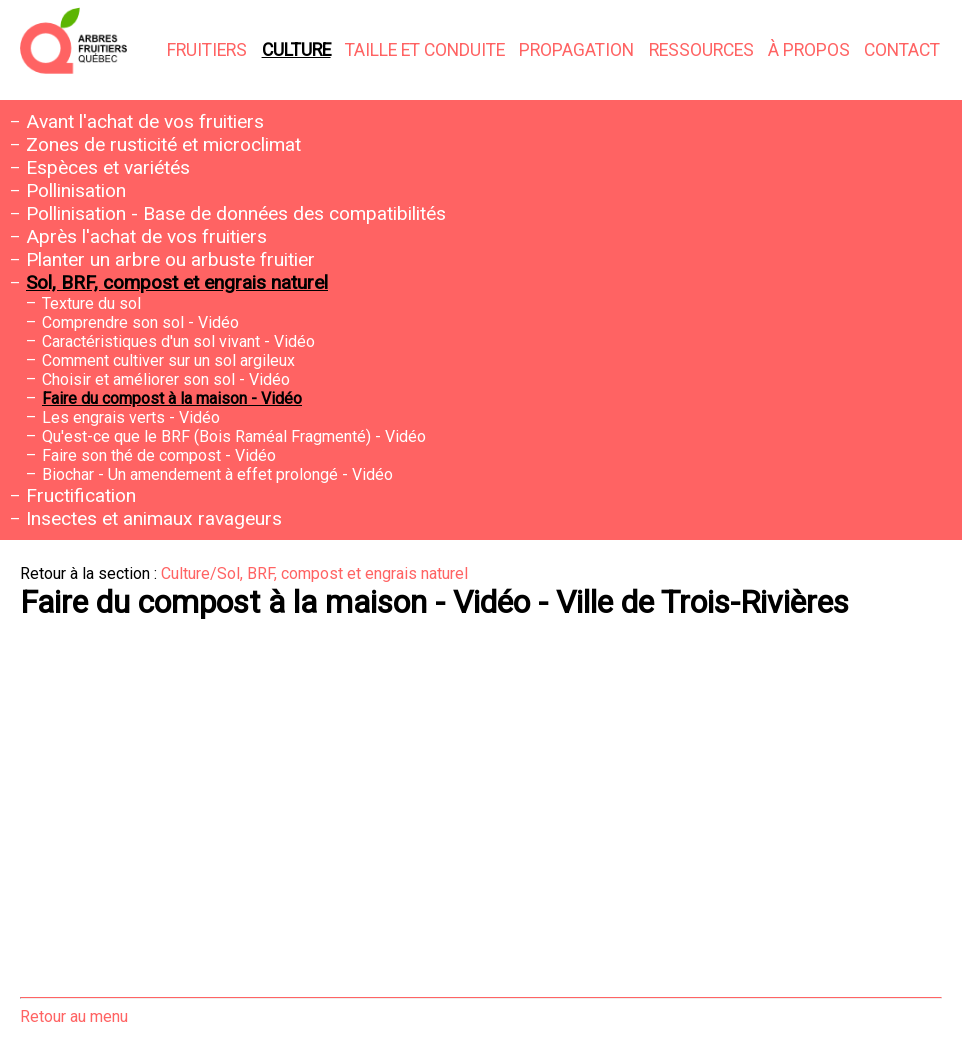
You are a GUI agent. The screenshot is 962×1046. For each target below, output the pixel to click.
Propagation (576, 50)
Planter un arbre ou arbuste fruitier (170, 259)
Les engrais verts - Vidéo (131, 417)
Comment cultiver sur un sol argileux (168, 360)
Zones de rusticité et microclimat (163, 144)
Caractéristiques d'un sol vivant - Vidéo (178, 341)
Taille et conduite (425, 50)
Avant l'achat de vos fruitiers (145, 121)
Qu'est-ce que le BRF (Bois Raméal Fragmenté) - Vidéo (234, 436)
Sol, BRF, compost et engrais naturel (177, 282)
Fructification (81, 495)
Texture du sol (91, 303)
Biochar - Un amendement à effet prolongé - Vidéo (217, 474)
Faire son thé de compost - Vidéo (159, 455)
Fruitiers (207, 50)
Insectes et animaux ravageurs (154, 518)
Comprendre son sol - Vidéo (140, 322)
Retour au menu (74, 1016)
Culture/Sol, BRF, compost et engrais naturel (314, 573)
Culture (296, 50)
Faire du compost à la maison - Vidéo (172, 398)
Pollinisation (76, 190)
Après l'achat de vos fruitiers (146, 236)
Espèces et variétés (108, 167)
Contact (902, 50)
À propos (809, 50)
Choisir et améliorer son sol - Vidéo (166, 379)
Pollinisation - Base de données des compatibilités (236, 213)
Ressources (701, 50)
